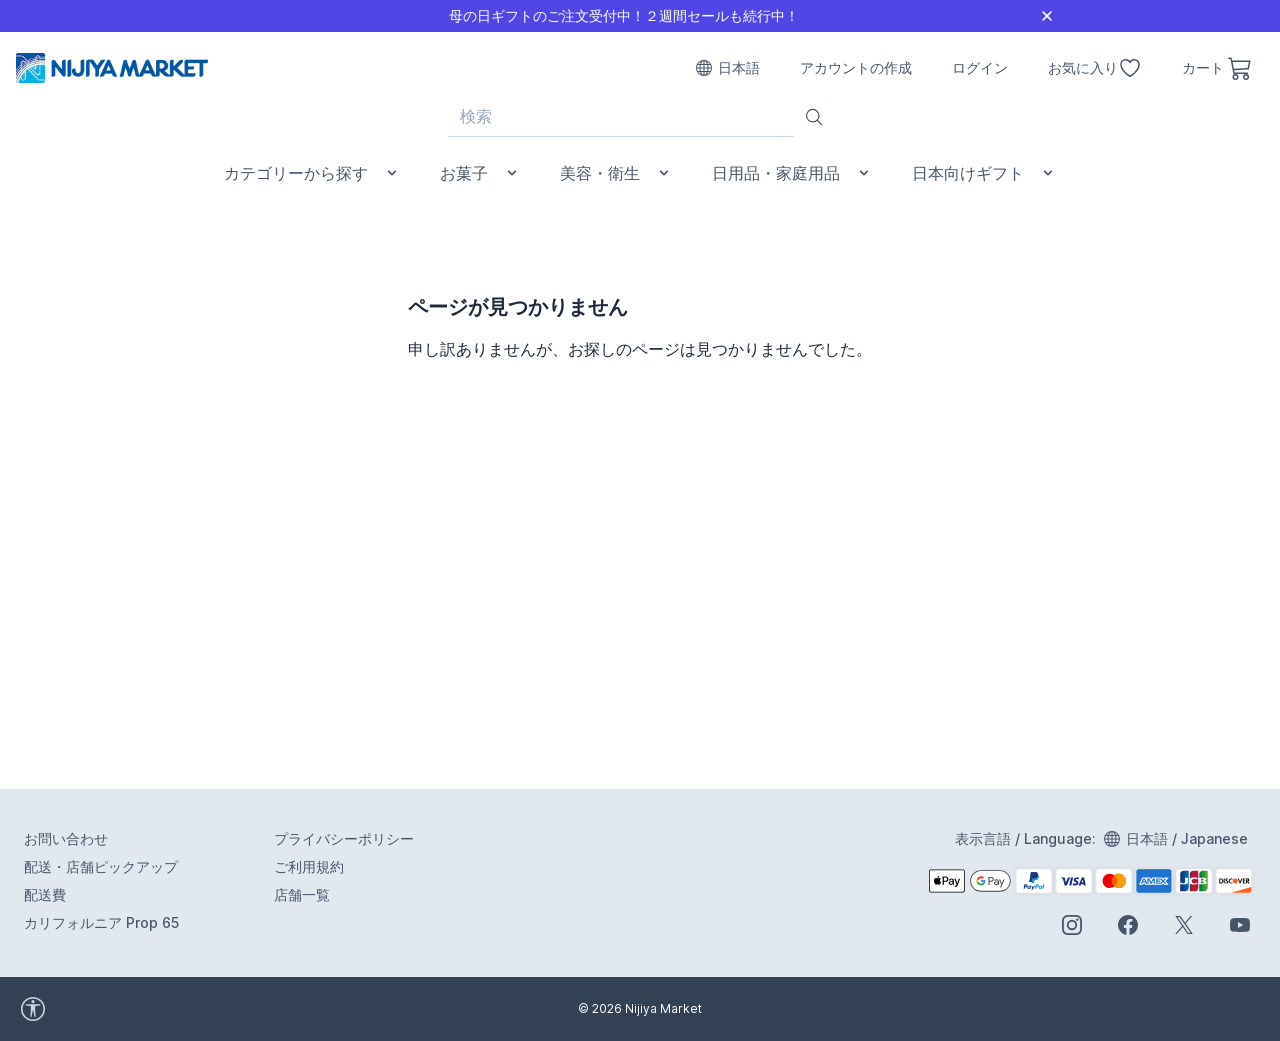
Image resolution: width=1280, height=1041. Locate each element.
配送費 (45, 894)
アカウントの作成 (856, 67)
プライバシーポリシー (344, 838)
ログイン (980, 67)
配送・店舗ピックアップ (101, 866)
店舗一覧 (302, 894)
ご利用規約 (309, 866)
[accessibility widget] (89, 1009)
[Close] (1047, 16)
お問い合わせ (66, 838)
